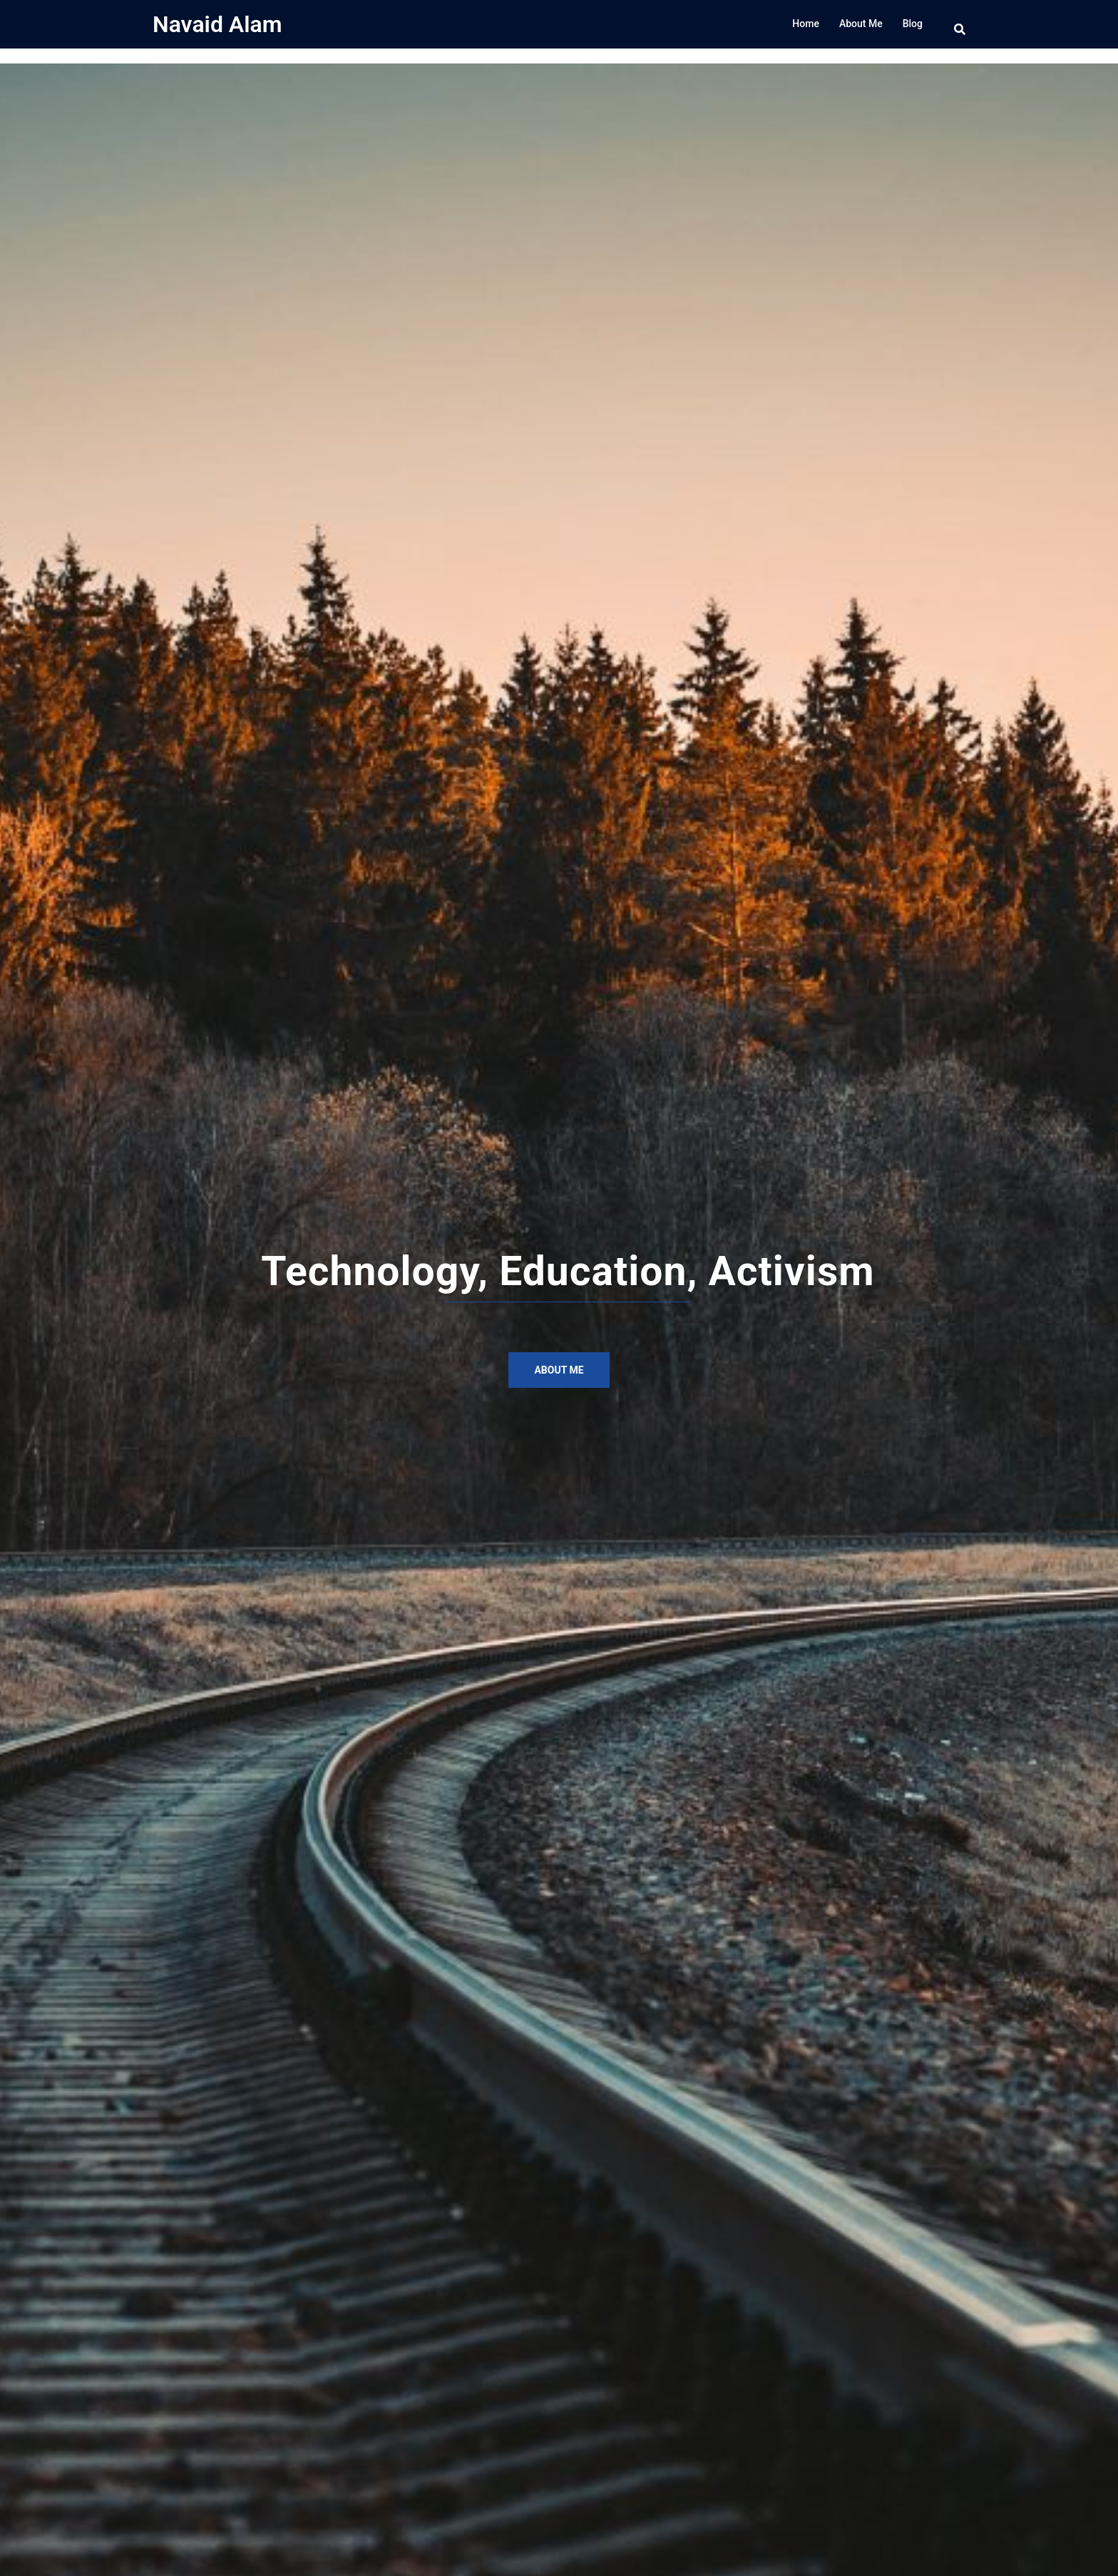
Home (805, 23)
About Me (861, 23)
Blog (913, 23)
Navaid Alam (217, 24)
